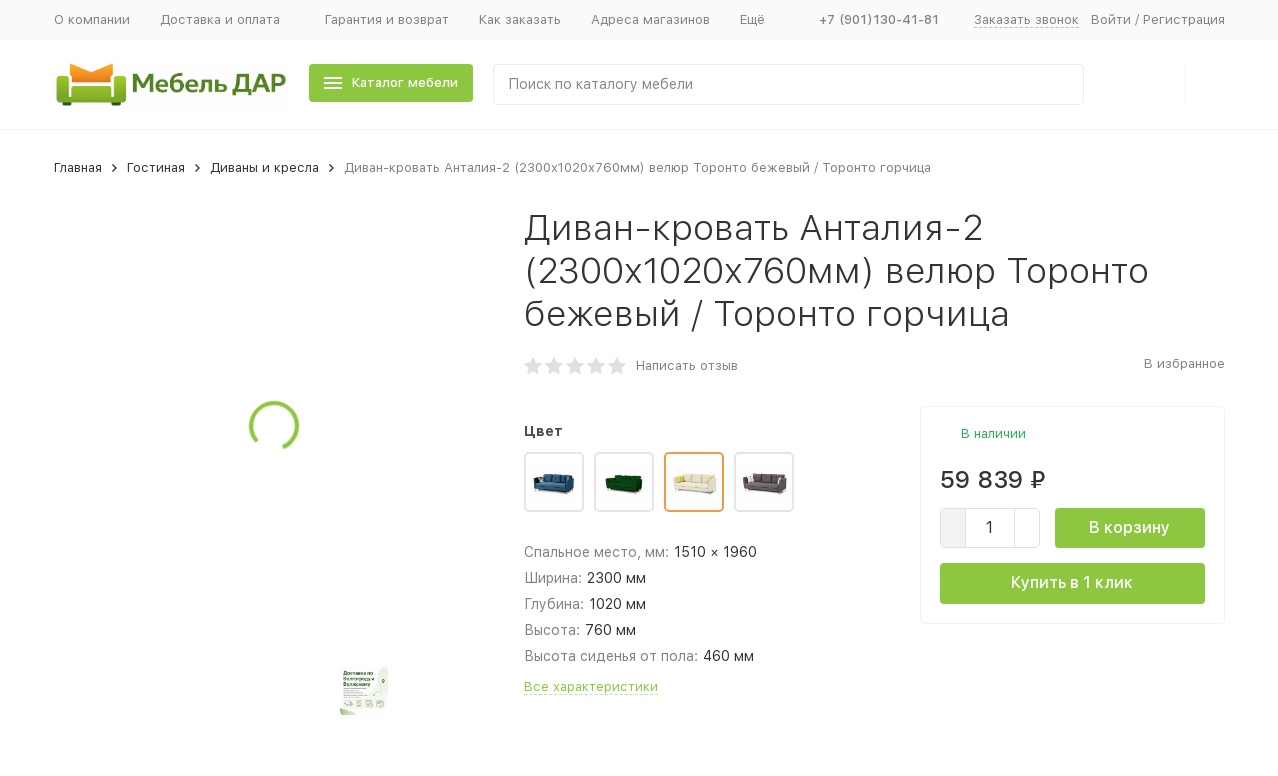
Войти (1111, 19)
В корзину (1129, 527)
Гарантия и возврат (387, 19)
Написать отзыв (687, 365)
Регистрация (1184, 19)
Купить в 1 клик (1072, 582)
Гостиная (156, 167)
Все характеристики (591, 686)
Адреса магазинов (650, 19)
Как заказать (520, 19)
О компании (92, 19)
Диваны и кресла (264, 167)
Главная (78, 167)
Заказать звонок (1026, 19)
